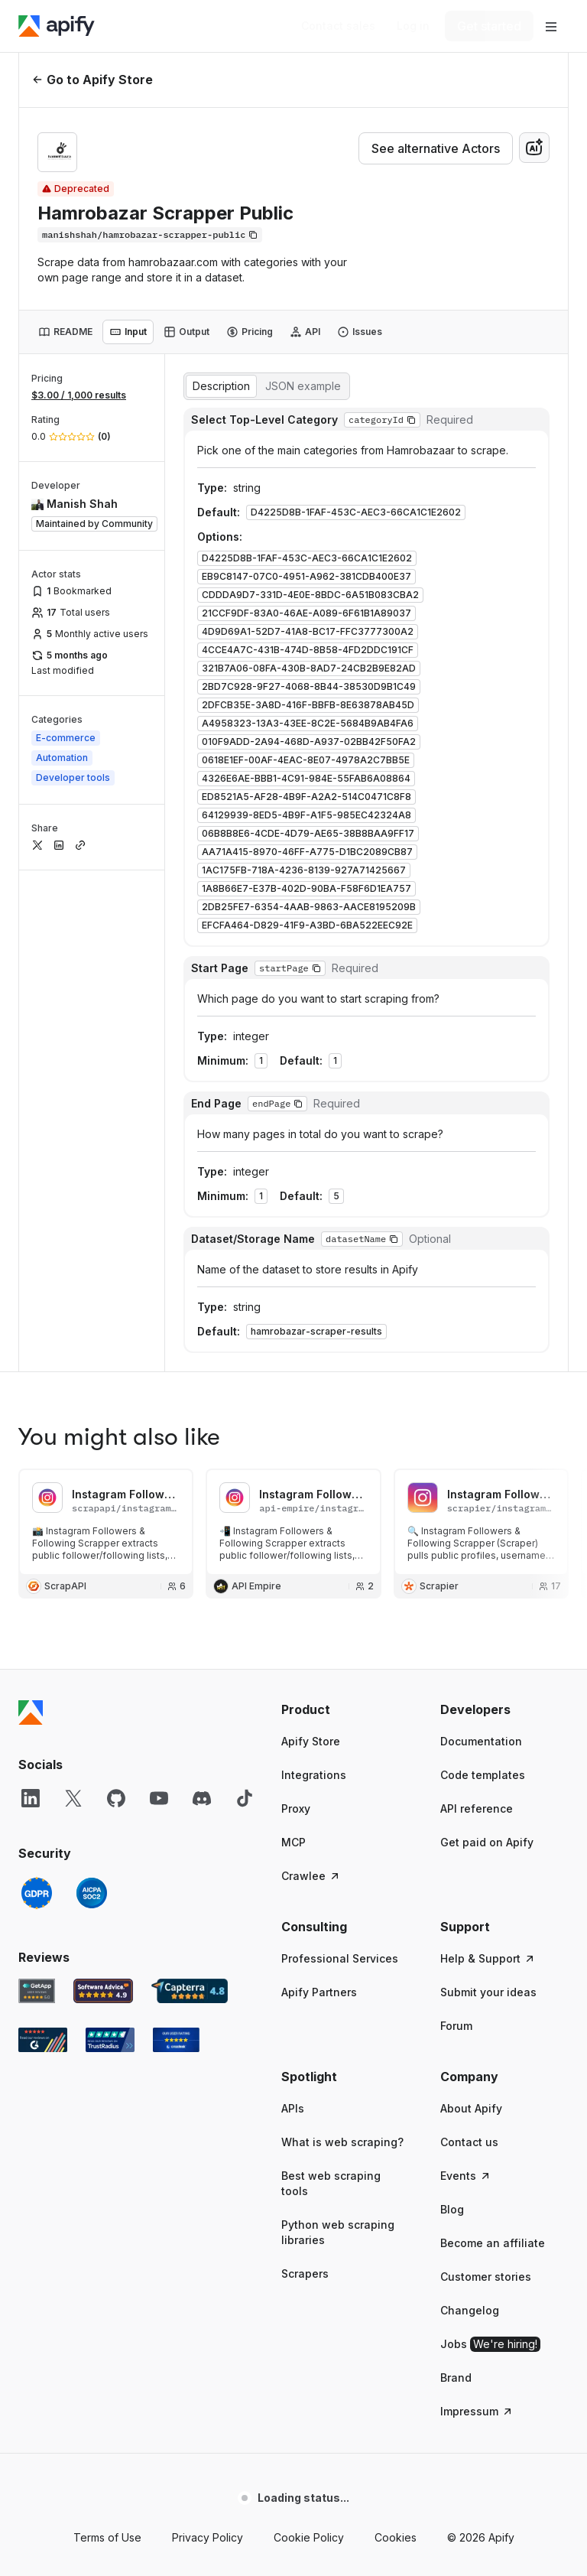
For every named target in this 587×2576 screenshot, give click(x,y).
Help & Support (488, 1456)
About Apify (471, 1606)
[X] (73, 1296)
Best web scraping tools (331, 1681)
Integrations (313, 1273)
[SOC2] (91, 1391)
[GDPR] (36, 1391)
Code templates (482, 1273)
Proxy (295, 1306)
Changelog (469, 1808)
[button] (345, 1208)
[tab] (65, 332)
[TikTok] (244, 1296)
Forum (456, 1523)
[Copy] (149, 234)
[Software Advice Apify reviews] (103, 1489)
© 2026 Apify (480, 2035)
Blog (452, 1707)
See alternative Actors (435, 148)
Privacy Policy (207, 2035)
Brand (456, 1875)
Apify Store (310, 1239)
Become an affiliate (492, 1741)
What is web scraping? (342, 1640)
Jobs (490, 1842)
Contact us (469, 1640)
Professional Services (339, 1456)
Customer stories (485, 1774)
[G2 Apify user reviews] (42, 1538)
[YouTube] (159, 1296)
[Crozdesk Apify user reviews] (176, 1538)
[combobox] (534, 147)
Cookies (396, 2035)
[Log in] (413, 26)
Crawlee (311, 1374)
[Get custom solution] (338, 26)
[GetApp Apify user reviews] (36, 1489)
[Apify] (56, 26)
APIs (292, 1606)
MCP (293, 1340)
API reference (476, 1306)
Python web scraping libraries (337, 1730)
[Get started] (489, 26)
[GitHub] (116, 1296)
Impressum (477, 1909)
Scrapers (305, 1771)
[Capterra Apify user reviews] (189, 1489)
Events (465, 1673)
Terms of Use (107, 2035)
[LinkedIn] (30, 1296)
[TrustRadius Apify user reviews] (110, 1538)
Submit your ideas (488, 1490)
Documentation (481, 1239)
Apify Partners (319, 1490)
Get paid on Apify (486, 1340)
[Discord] (202, 1296)
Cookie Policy (309, 2035)
